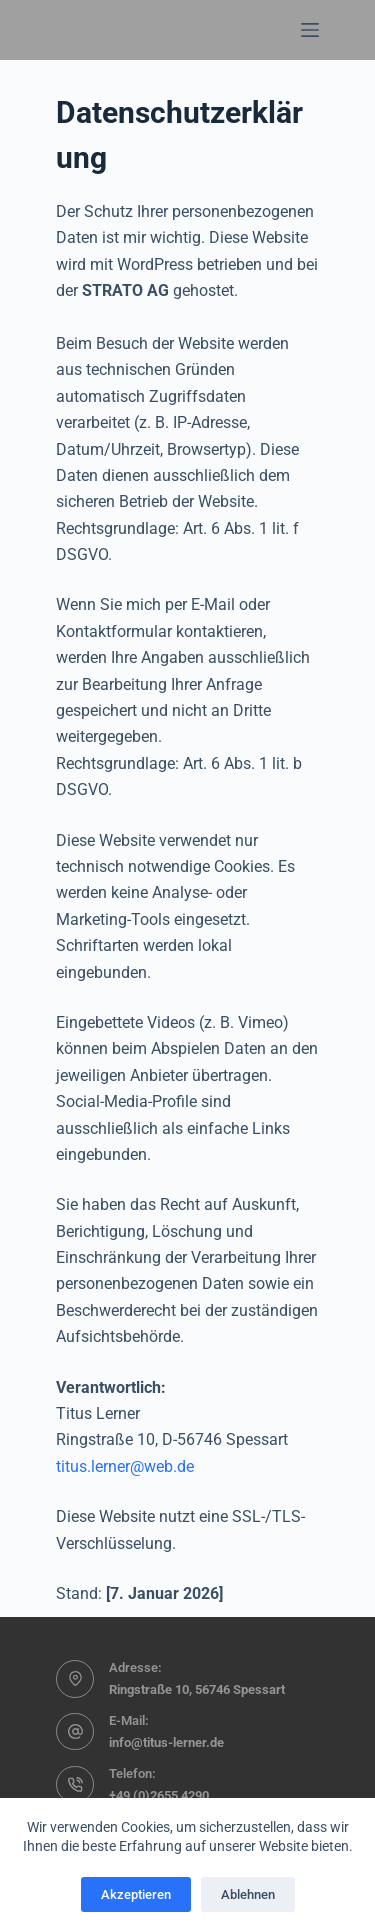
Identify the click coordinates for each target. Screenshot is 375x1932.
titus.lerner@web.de (125, 1466)
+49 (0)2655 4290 (159, 1795)
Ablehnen (248, 1894)
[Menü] (310, 30)
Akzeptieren (136, 1894)
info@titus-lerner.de (166, 1742)
